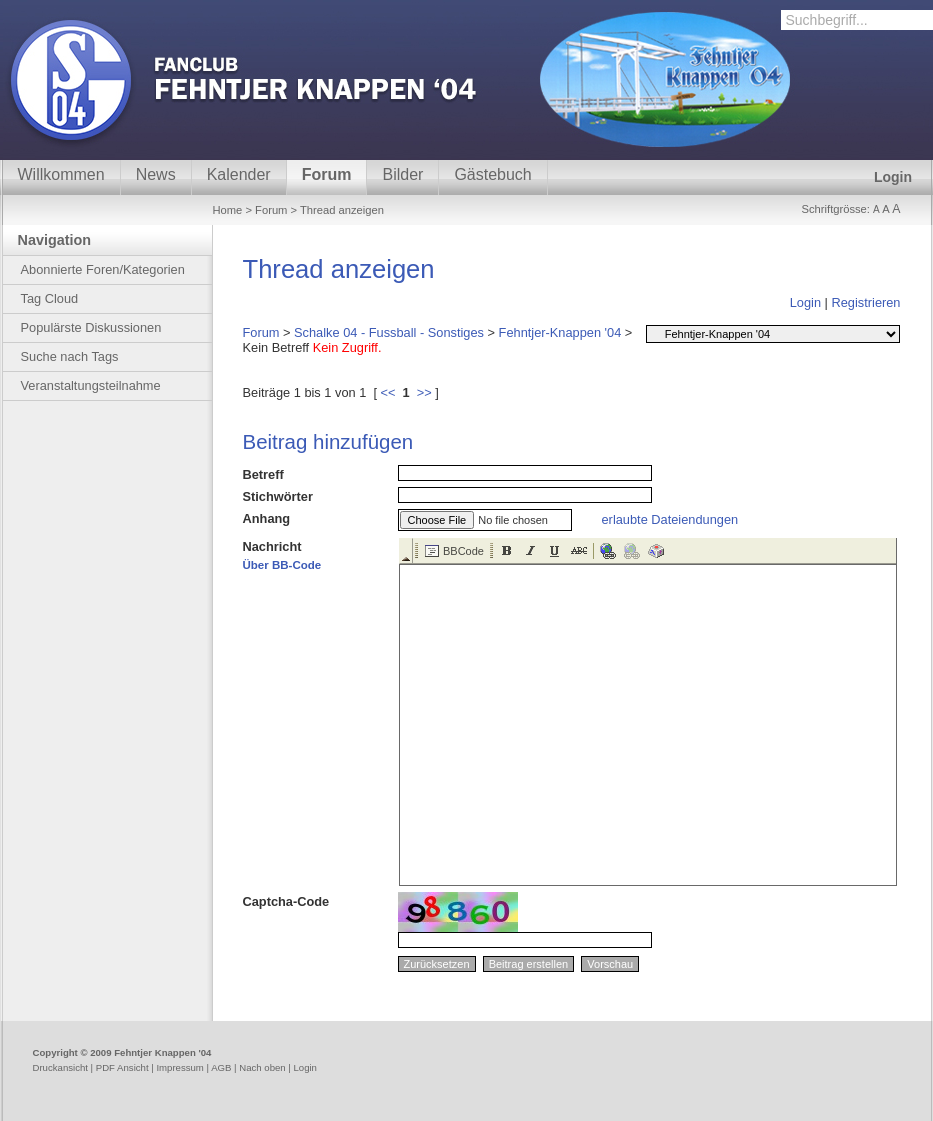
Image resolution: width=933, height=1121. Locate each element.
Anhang (267, 518)
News (156, 174)
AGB (221, 1067)
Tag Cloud (50, 298)
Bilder (402, 174)
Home (228, 210)
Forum (327, 174)
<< (388, 392)
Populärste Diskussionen (91, 327)
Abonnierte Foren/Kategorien (103, 269)
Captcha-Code (286, 901)
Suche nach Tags (70, 356)
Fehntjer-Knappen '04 (560, 332)
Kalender (239, 174)
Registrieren (866, 302)
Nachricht (282, 555)
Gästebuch (492, 174)
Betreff (263, 474)
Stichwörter (278, 496)
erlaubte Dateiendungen (670, 519)
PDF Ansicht (122, 1067)
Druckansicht (60, 1067)
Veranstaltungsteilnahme (91, 385)
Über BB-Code (282, 565)
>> (424, 392)
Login (893, 177)
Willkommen (61, 174)
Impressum (179, 1067)
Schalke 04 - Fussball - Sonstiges (389, 332)
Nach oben (262, 1067)
